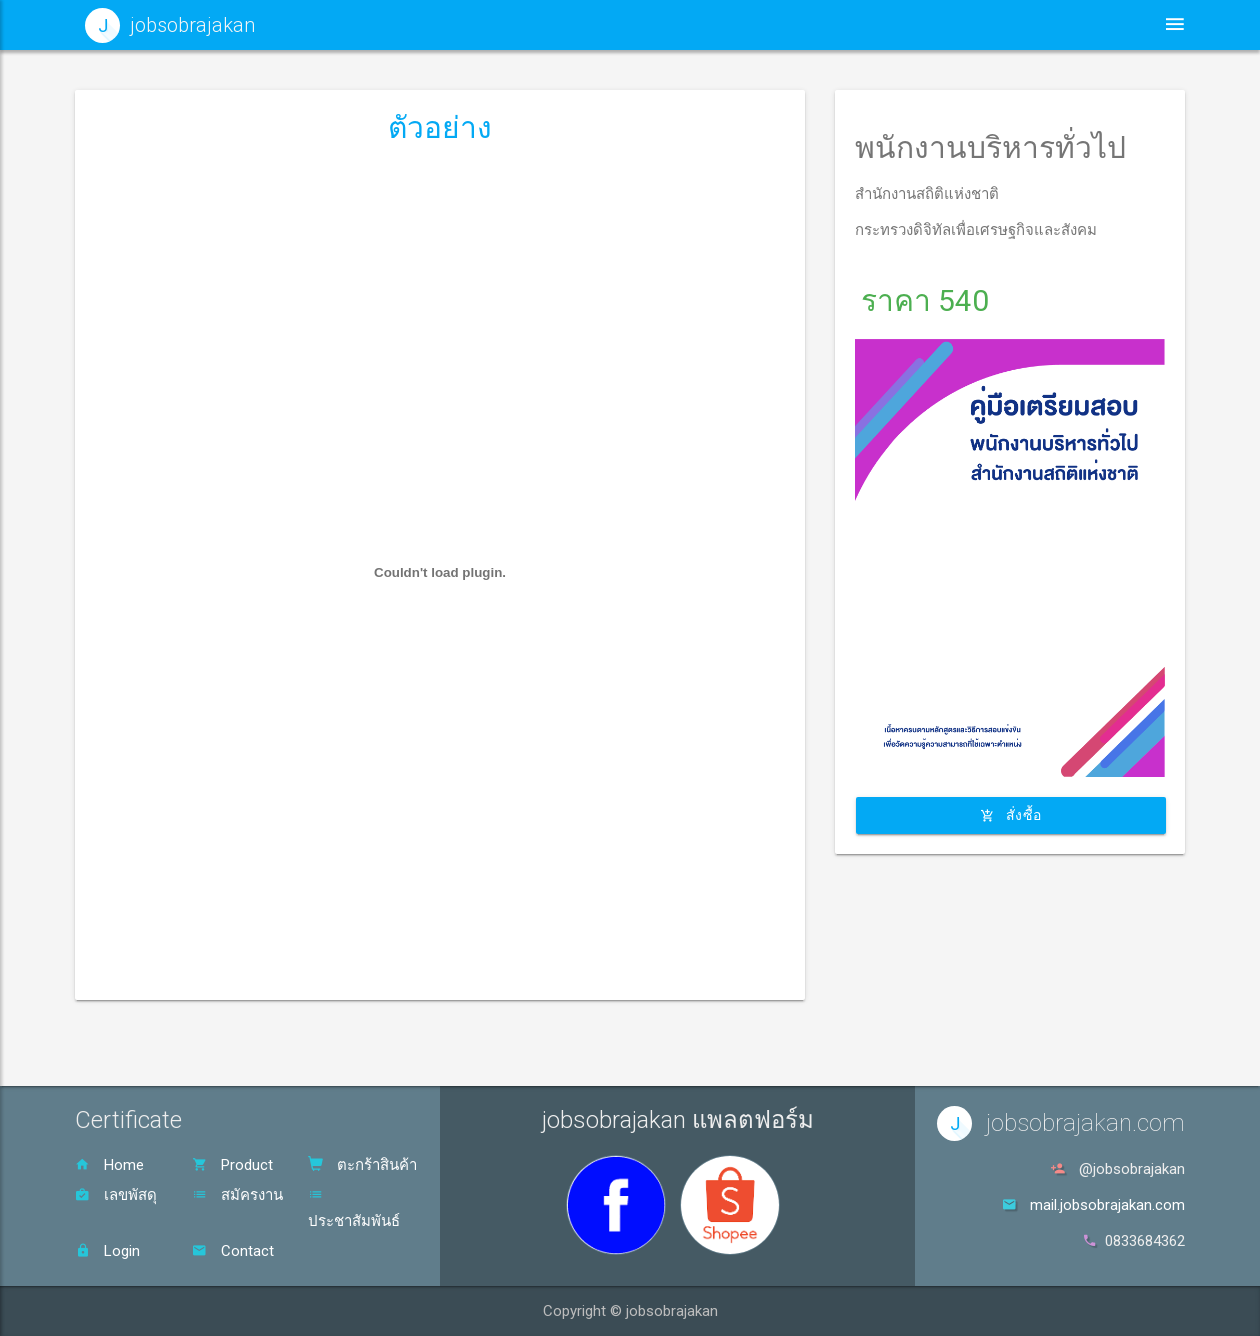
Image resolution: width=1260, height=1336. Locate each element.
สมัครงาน (237, 1195)
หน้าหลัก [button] (680, 24)
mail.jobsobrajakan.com (1107, 1205)
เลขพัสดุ (116, 1195)
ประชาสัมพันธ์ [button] (810, 24)
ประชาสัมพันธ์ (354, 1208)
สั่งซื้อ (1010, 814)
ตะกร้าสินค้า (362, 1165)
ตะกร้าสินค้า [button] (1062, 24)
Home (109, 1165)
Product (232, 1165)
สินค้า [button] (939, 24)
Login (107, 1251)
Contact (233, 1251)
